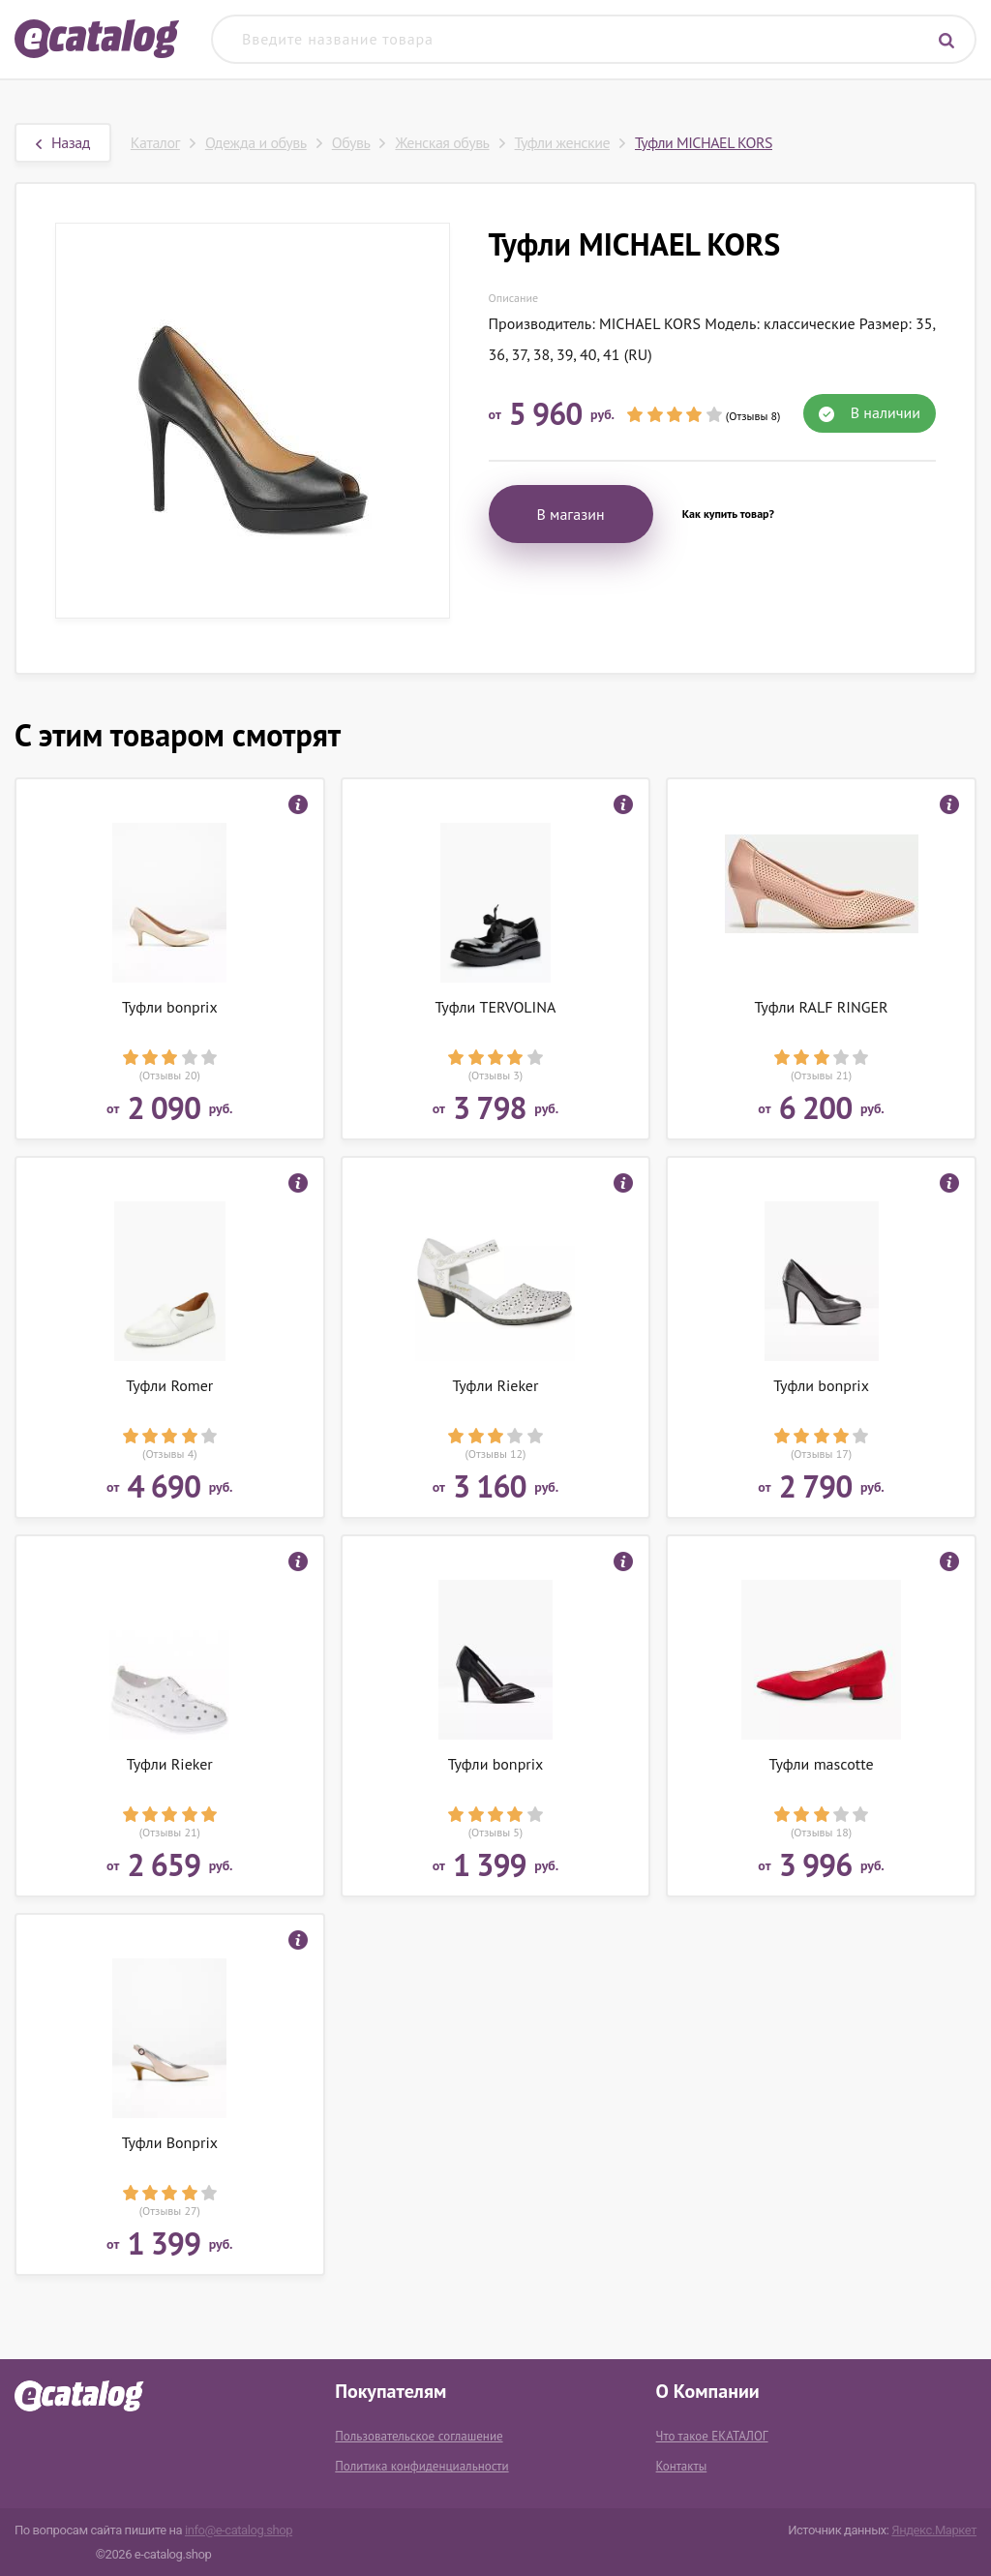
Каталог (155, 142)
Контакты (681, 2466)
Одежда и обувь (256, 142)
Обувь (351, 142)
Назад (63, 142)
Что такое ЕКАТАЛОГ (712, 2436)
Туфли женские (562, 142)
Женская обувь (442, 142)
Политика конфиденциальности (421, 2466)
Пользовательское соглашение (418, 2436)
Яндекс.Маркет (933, 2530)
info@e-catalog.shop (238, 2530)
